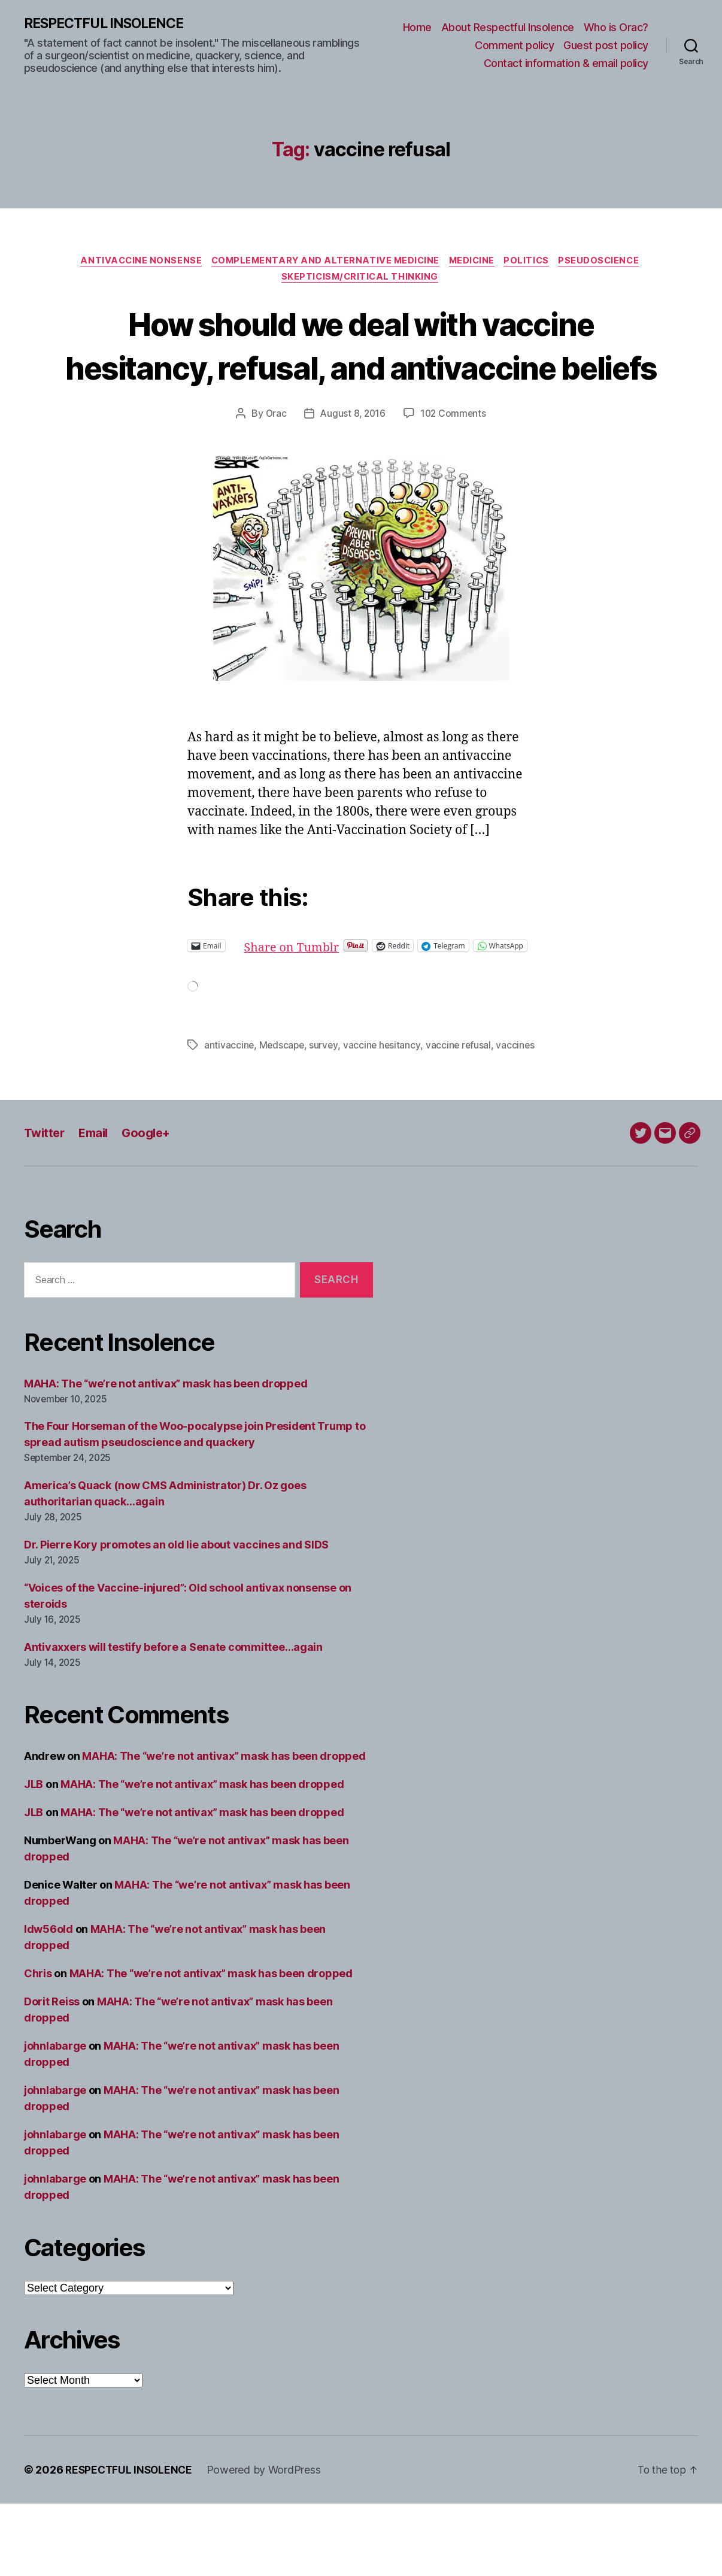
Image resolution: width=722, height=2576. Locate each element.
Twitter (45, 1205)
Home (417, 28)
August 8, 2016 (352, 461)
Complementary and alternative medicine (323, 262)
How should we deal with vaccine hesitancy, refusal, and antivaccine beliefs (361, 370)
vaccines (223, 1117)
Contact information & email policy (566, 63)
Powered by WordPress (268, 2542)
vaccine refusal (462, 1103)
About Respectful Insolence (507, 28)
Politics (532, 262)
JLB (33, 1856)
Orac (274, 461)
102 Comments (455, 461)
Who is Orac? (616, 28)
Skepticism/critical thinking (361, 280)
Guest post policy (605, 46)
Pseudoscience (609, 262)
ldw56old (48, 2001)
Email (97, 1205)
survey (325, 1103)
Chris (38, 2045)
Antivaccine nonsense (133, 262)
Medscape (283, 1103)
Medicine (474, 262)
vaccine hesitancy (384, 1103)
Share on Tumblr (333, 993)
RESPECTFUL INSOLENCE (108, 24)
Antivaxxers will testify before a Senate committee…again (173, 1719)
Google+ (153, 1205)
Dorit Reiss (52, 2074)
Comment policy (514, 46)
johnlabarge (55, 2118)
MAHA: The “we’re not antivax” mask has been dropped (165, 1456)
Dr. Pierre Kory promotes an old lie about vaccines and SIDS (176, 1617)
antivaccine (229, 1103)
